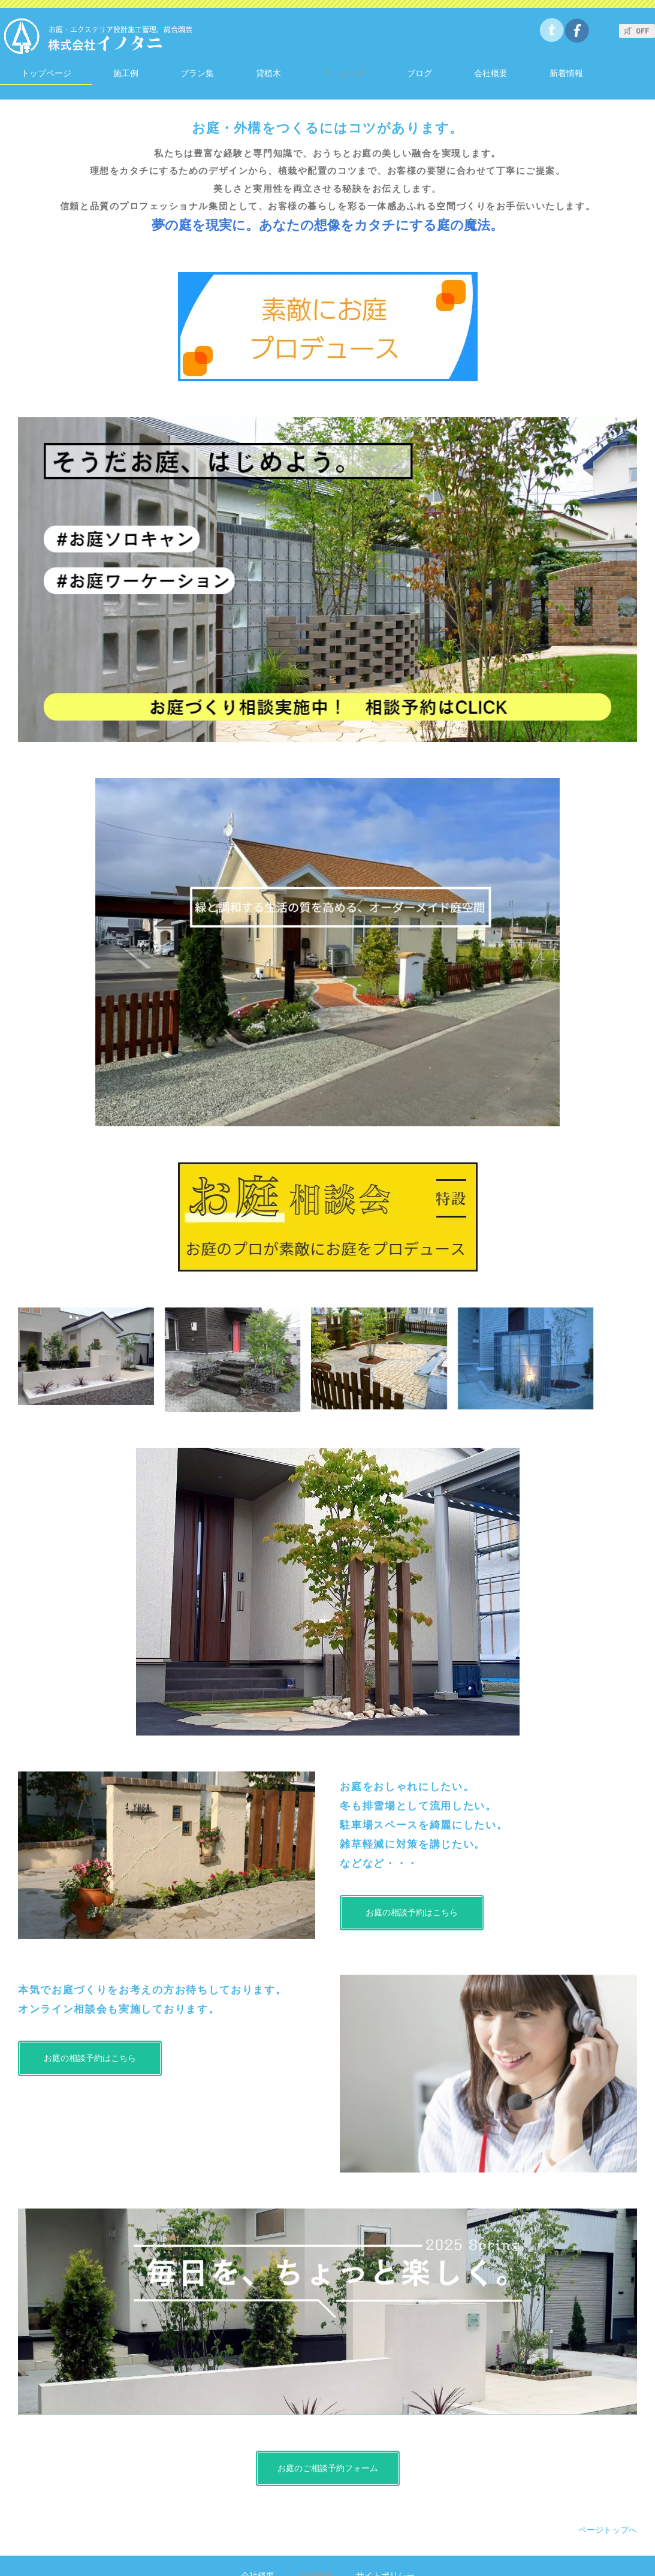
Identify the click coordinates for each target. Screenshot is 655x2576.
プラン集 (197, 73)
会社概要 (491, 73)
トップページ (46, 73)
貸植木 (268, 73)
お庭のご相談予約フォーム (327, 2468)
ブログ (419, 73)
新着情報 (566, 73)
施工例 (125, 73)
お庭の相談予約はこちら (412, 1912)
